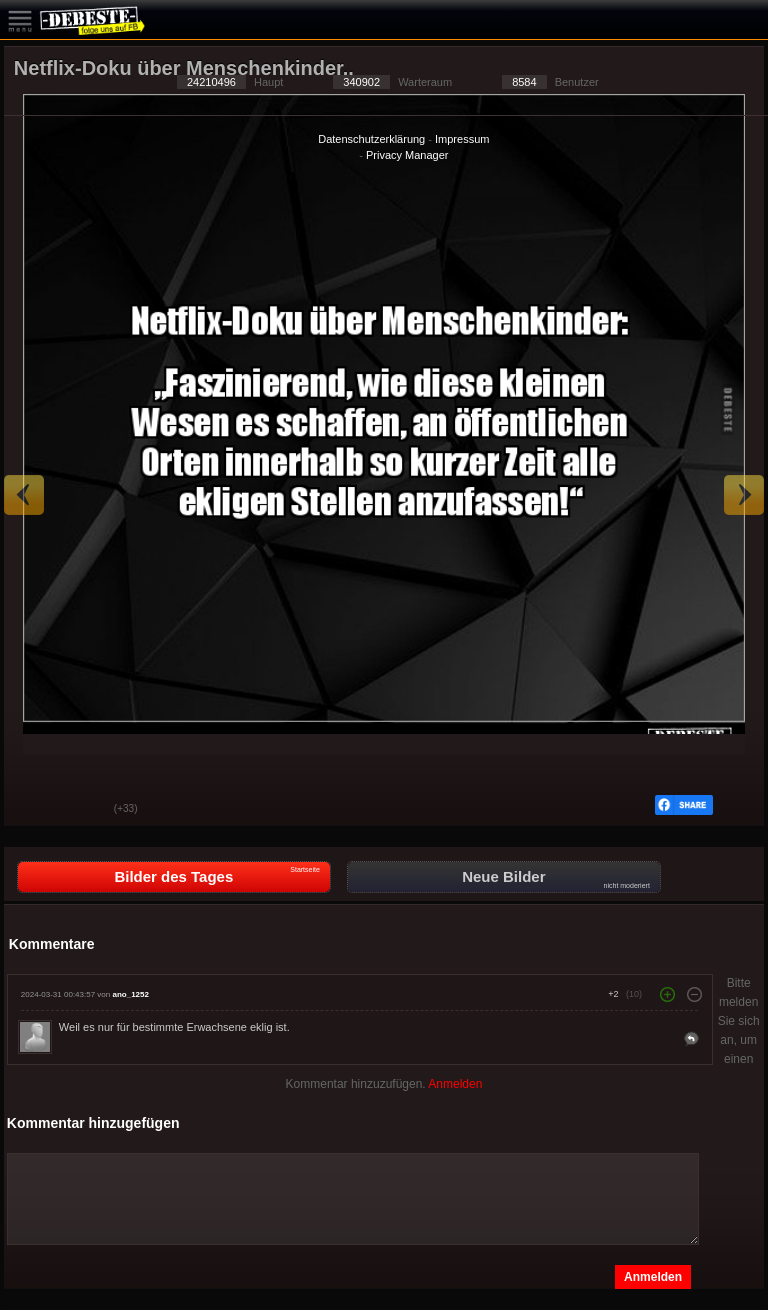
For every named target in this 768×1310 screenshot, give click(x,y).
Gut (34, 810)
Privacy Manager (407, 155)
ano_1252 (130, 994)
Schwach (84, 810)
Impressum (462, 139)
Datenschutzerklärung (371, 139)
